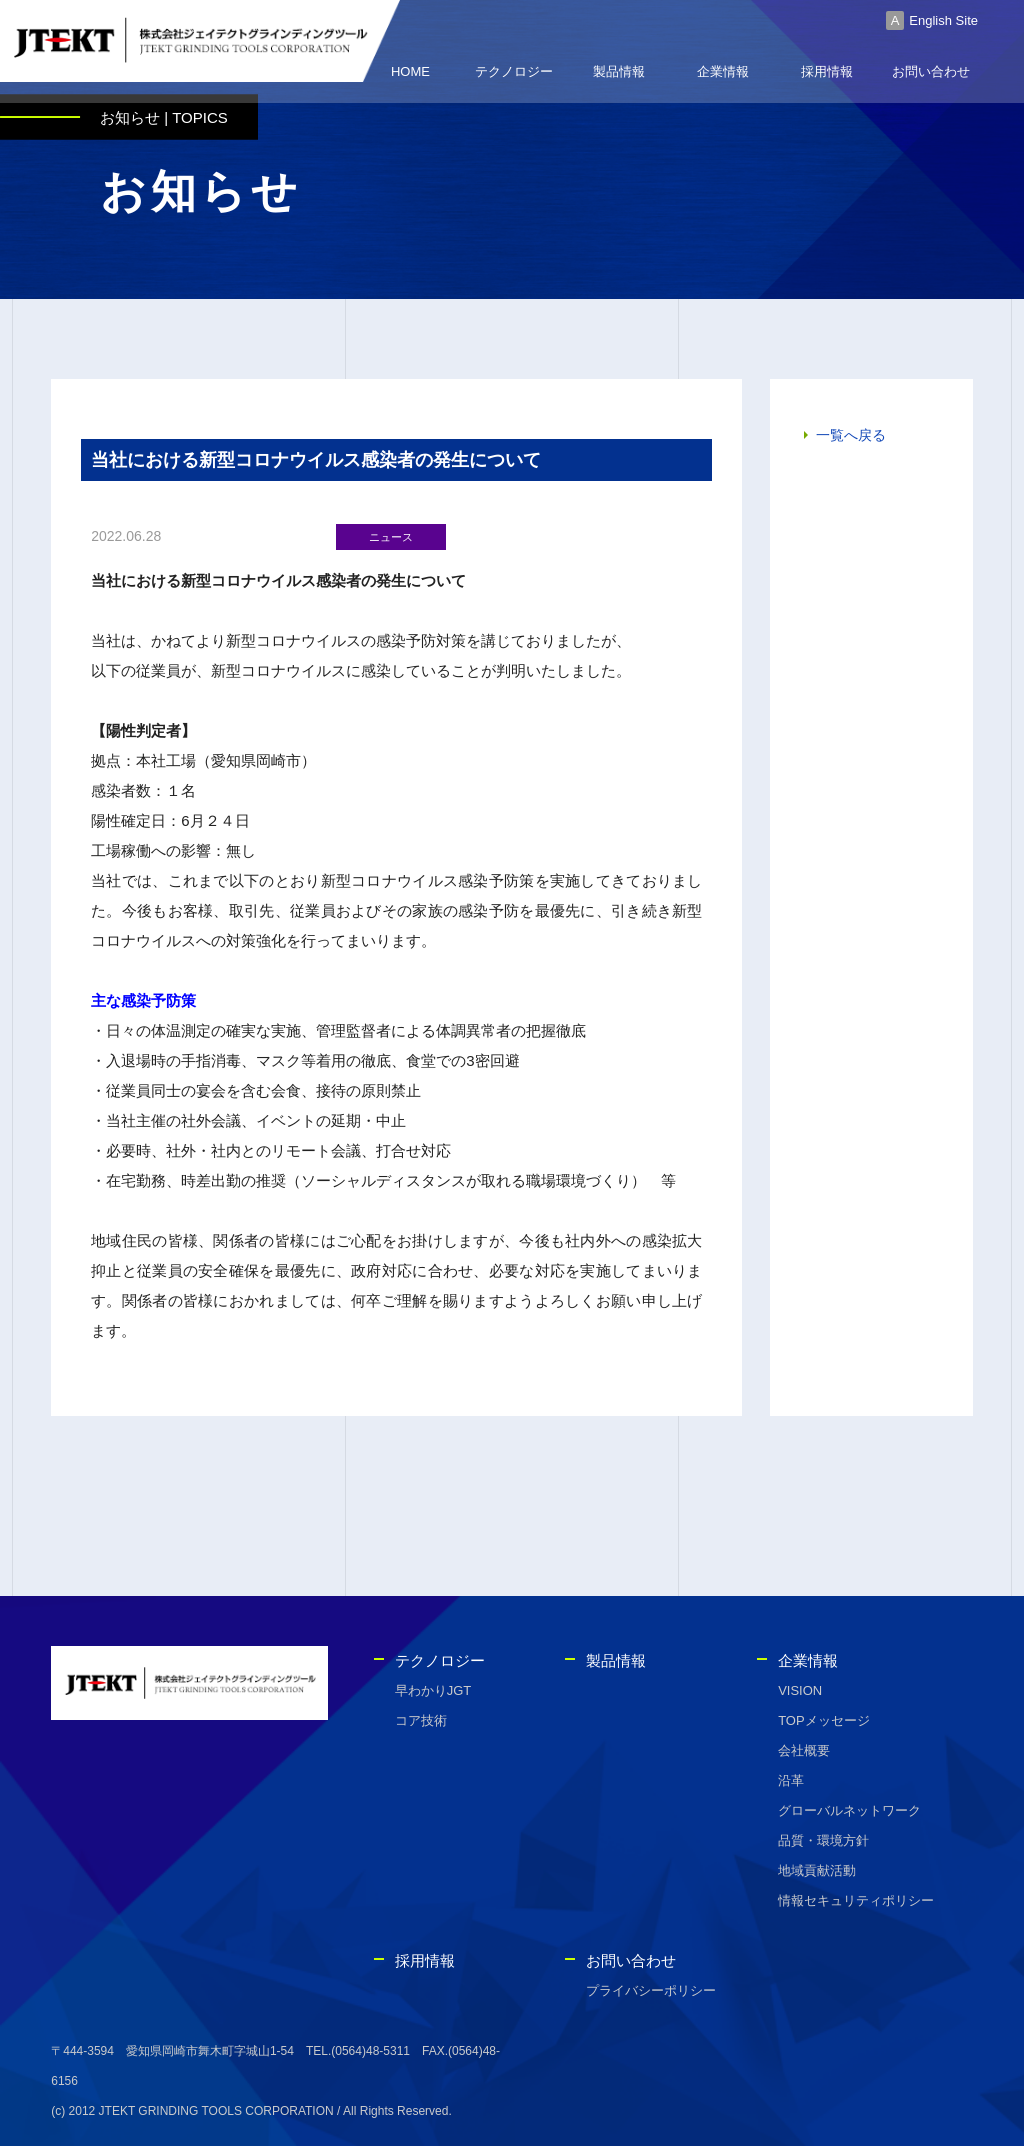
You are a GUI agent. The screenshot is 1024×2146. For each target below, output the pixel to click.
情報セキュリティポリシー (856, 1900)
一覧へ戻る (851, 438)
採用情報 (827, 74)
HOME (410, 74)
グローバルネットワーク (849, 1810)
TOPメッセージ (824, 1720)
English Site (943, 20)
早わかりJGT (433, 1690)
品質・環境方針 (823, 1840)
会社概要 (804, 1750)
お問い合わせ (931, 74)
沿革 (791, 1780)
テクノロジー (514, 74)
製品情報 (619, 74)
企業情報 (723, 74)
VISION (800, 1690)
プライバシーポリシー (651, 1990)
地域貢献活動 (817, 1870)
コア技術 (421, 1720)
